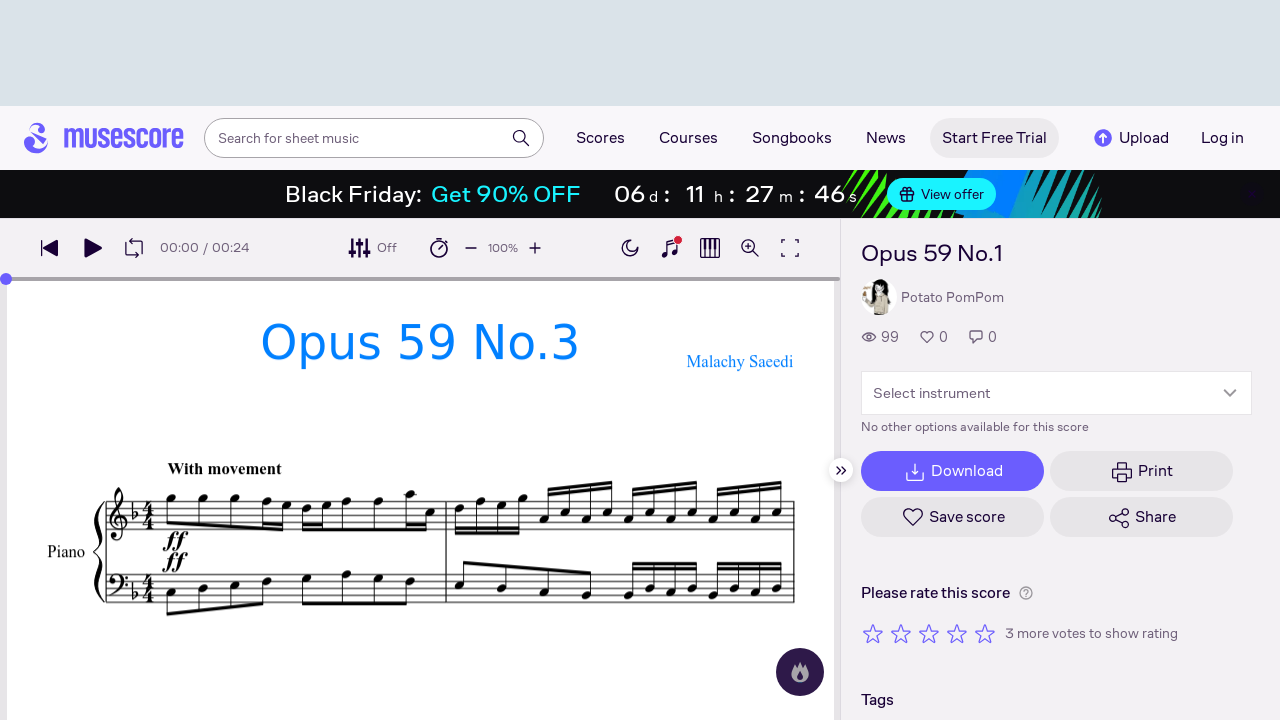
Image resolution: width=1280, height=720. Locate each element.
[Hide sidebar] (841, 470)
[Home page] (104, 138)
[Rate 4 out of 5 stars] (957, 633)
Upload (1130, 138)
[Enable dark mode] (630, 248)
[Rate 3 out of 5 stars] (929, 633)
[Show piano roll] (710, 248)
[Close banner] (1252, 194)
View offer (941, 194)
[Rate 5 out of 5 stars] (985, 633)
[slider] (6, 279)
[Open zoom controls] (750, 248)
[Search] (521, 138)
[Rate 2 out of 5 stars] (901, 633)
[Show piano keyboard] (670, 248)
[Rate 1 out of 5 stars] (873, 633)
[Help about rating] (1026, 593)
